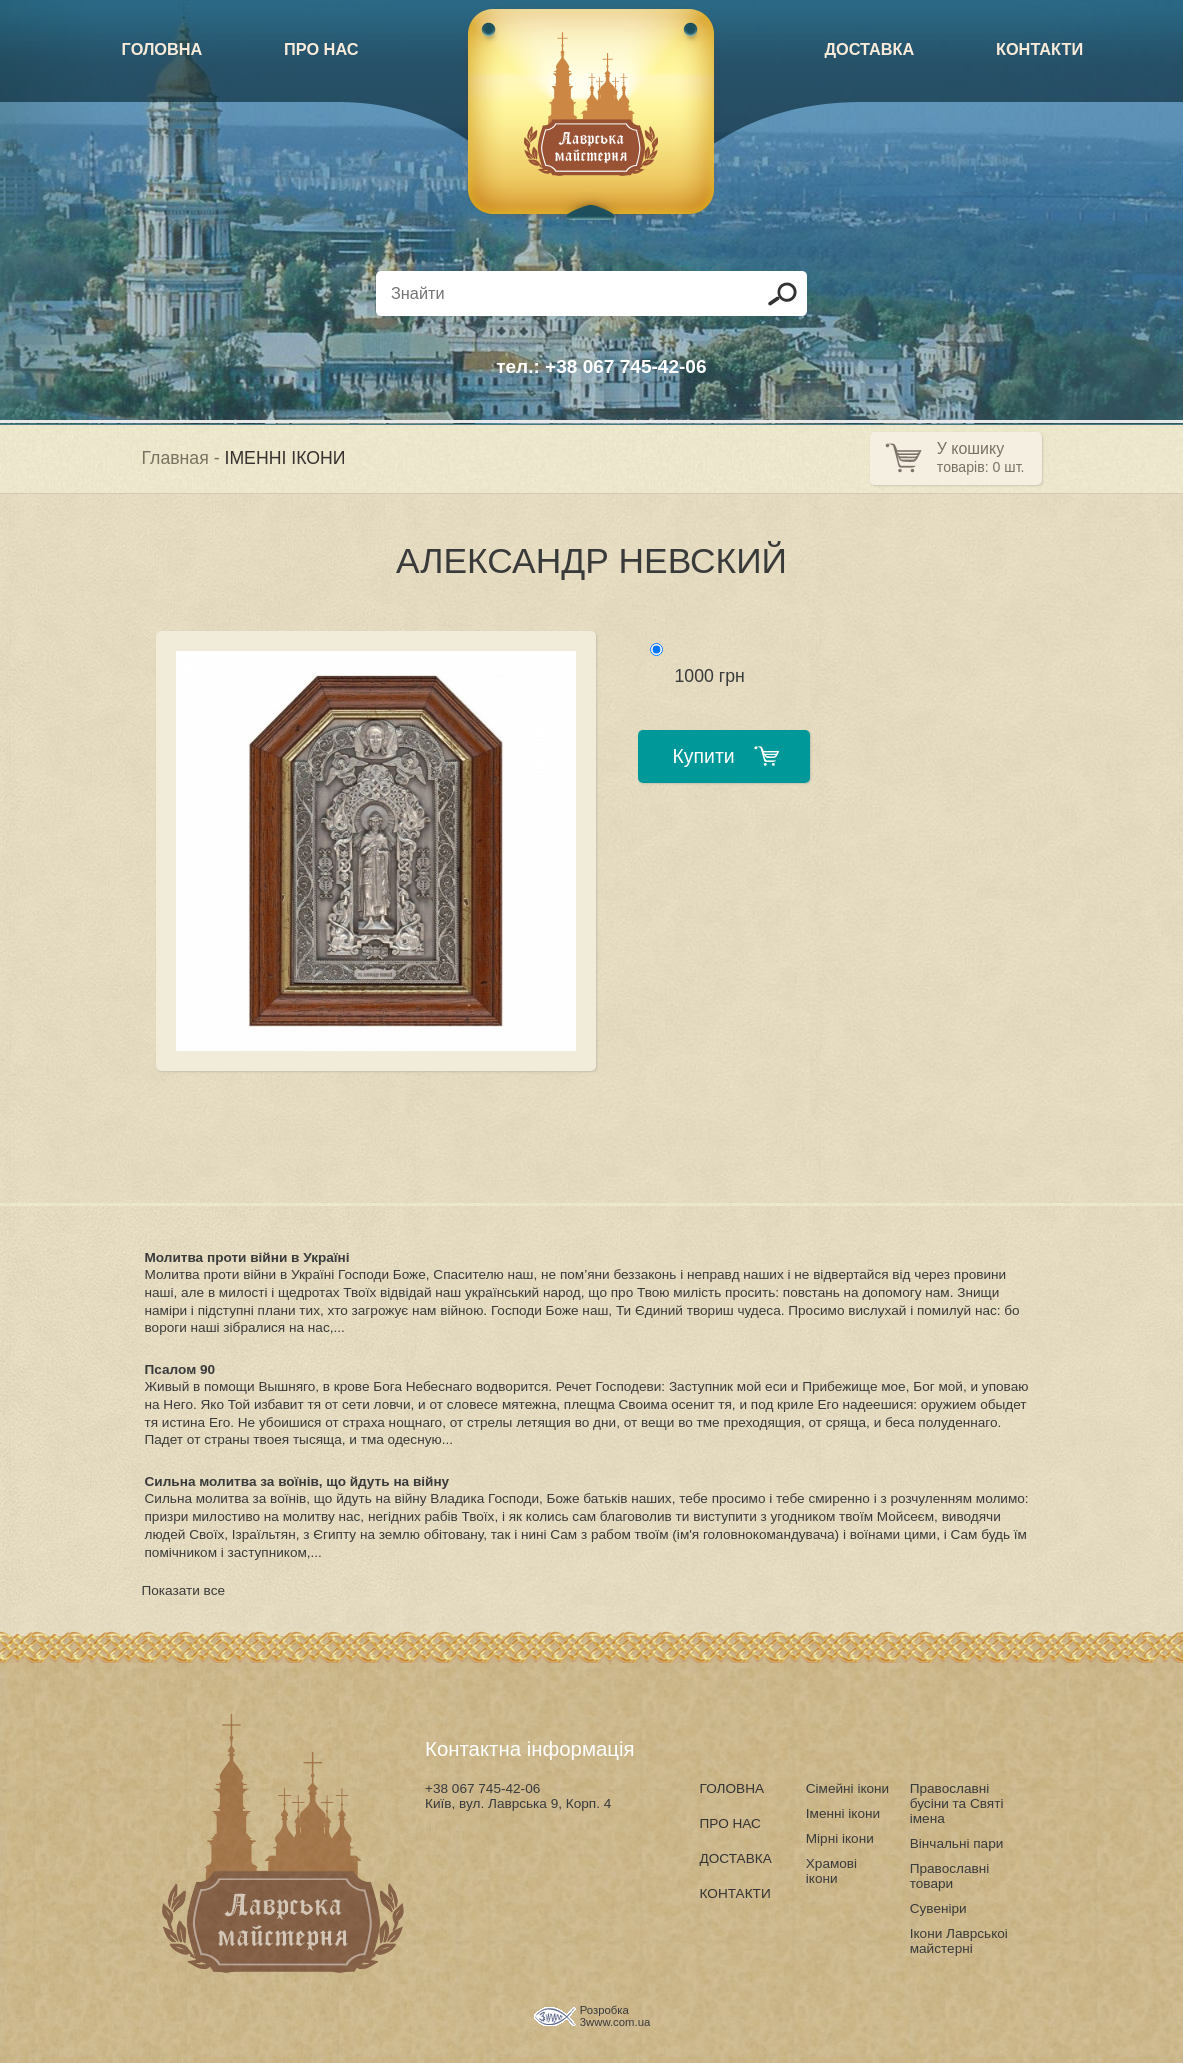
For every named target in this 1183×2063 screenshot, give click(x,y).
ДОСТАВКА (869, 49)
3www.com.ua (615, 2022)
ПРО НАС (321, 49)
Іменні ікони (843, 1813)
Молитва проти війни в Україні (247, 1257)
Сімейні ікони (847, 1788)
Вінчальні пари (957, 1843)
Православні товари (950, 1876)
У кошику (970, 448)
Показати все (184, 1590)
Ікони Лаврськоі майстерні (959, 1941)
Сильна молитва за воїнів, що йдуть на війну (297, 1481)
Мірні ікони (840, 1838)
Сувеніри (938, 1908)
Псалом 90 (180, 1369)
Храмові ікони (831, 1871)
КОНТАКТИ (1039, 49)
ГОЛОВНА (162, 49)
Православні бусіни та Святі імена (957, 1803)
